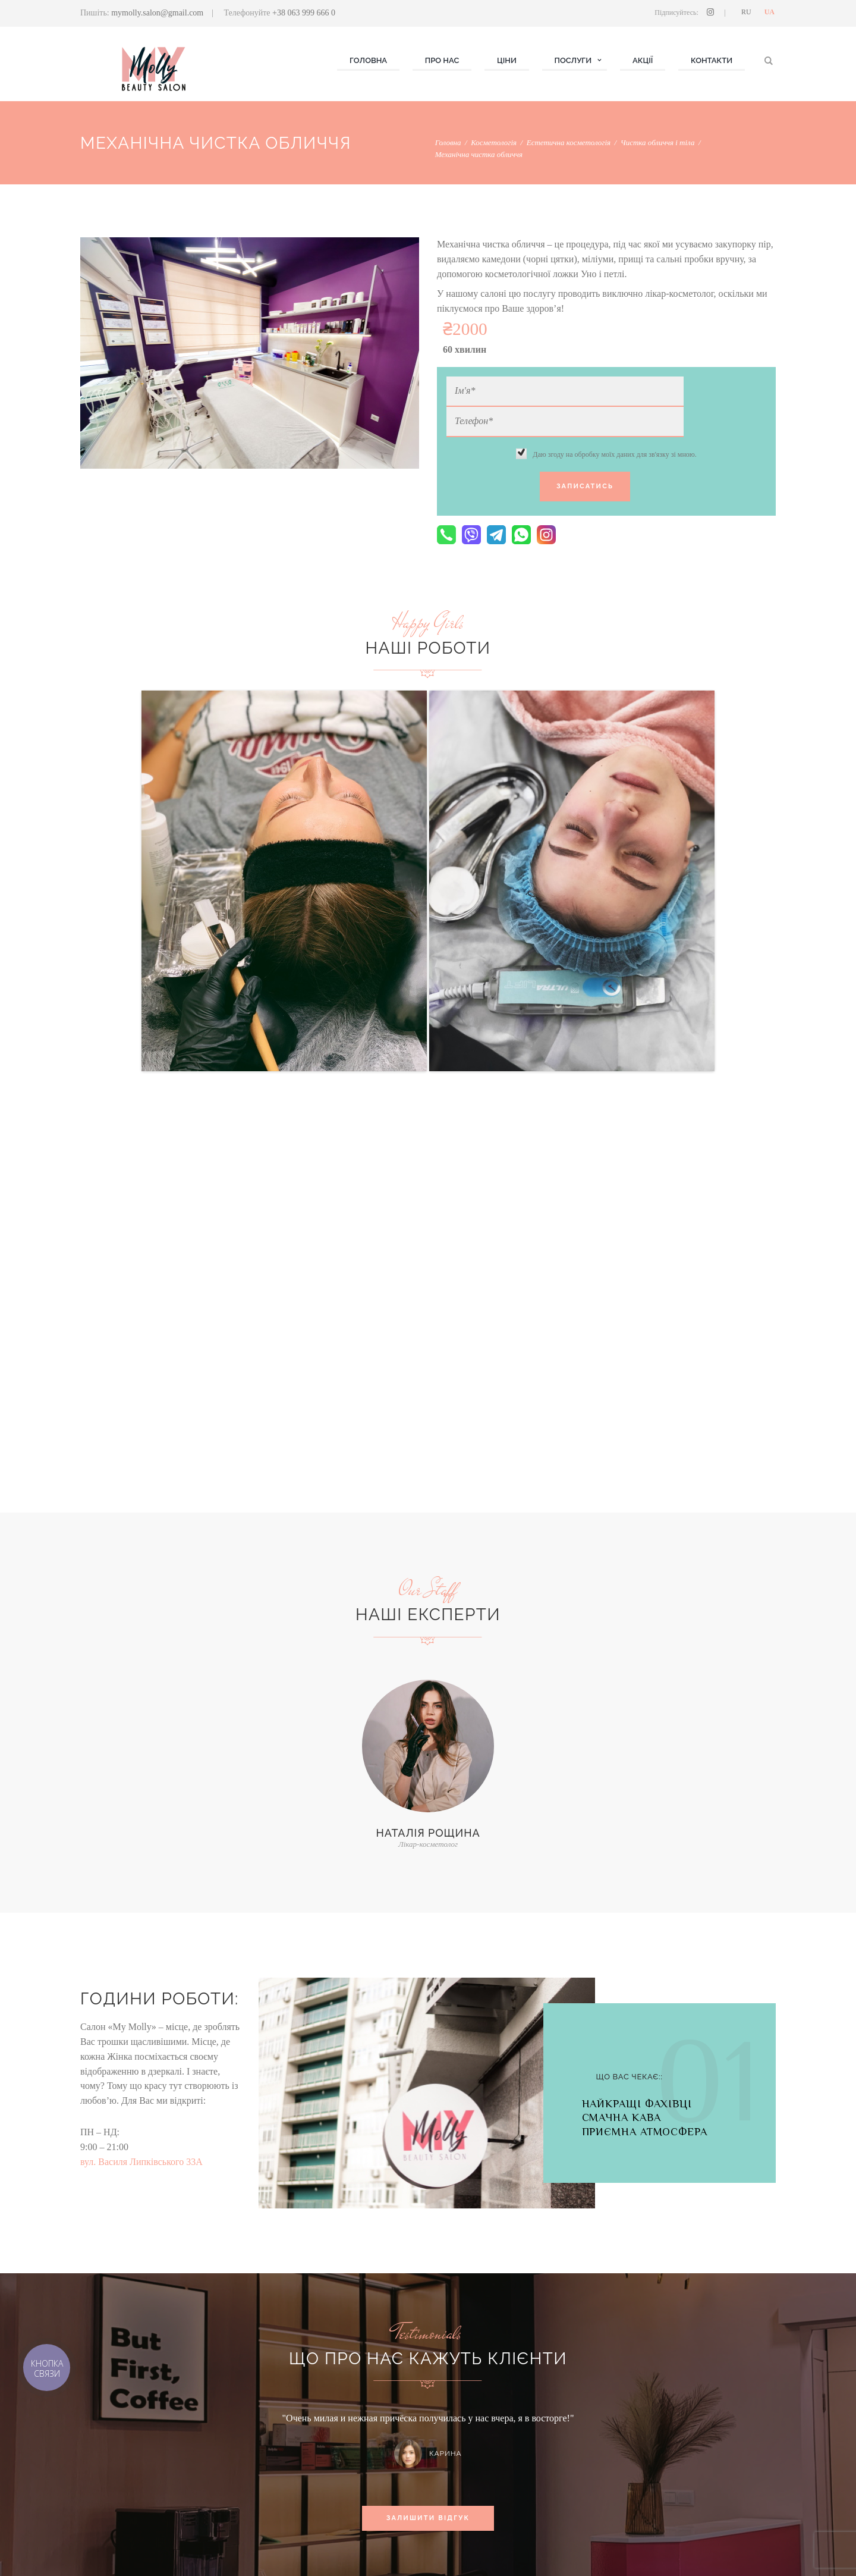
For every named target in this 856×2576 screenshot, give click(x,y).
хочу (376, 2324)
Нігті (266, 2452)
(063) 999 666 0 (654, 2456)
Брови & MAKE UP (292, 2481)
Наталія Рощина (428, 1450)
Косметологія (494, 142)
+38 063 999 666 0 (303, 12)
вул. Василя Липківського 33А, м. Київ (694, 2486)
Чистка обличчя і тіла (658, 142)
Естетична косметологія (568, 142)
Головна (448, 142)
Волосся (274, 2466)
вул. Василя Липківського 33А (141, 1779)
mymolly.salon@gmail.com (157, 12)
